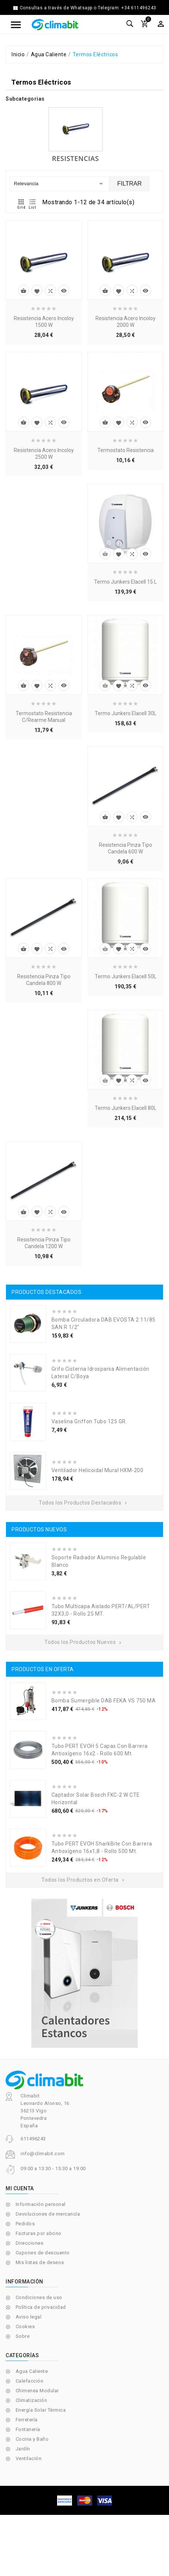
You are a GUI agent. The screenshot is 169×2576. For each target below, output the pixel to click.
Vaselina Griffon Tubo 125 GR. (89, 1421)
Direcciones (30, 2243)
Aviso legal (29, 2317)
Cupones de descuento (43, 2252)
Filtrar (129, 183)
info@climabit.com (43, 2153)
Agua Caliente (32, 2371)
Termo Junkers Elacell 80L (125, 1108)
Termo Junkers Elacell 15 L (125, 582)
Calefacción (30, 2381)
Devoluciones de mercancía (48, 2214)
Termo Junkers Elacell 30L (125, 713)
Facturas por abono (39, 2233)
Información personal (41, 2204)
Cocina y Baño (32, 2439)
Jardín (23, 2449)
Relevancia (59, 183)
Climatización (31, 2400)
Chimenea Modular (37, 2390)
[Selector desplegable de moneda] (160, 23)
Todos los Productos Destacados (83, 1503)
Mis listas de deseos (40, 2262)
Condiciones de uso (39, 2297)
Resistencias (75, 158)
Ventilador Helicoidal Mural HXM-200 (97, 1470)
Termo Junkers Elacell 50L (125, 976)
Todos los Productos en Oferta (83, 1880)
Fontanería (28, 2429)
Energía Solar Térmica (41, 2410)
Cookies (25, 2326)
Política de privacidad (41, 2307)
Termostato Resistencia (125, 450)
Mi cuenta (20, 2188)
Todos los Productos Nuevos (83, 1642)
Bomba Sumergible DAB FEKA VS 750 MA (103, 1701)
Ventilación (29, 2458)
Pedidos (25, 2223)
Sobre (23, 2336)
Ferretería (27, 2419)
